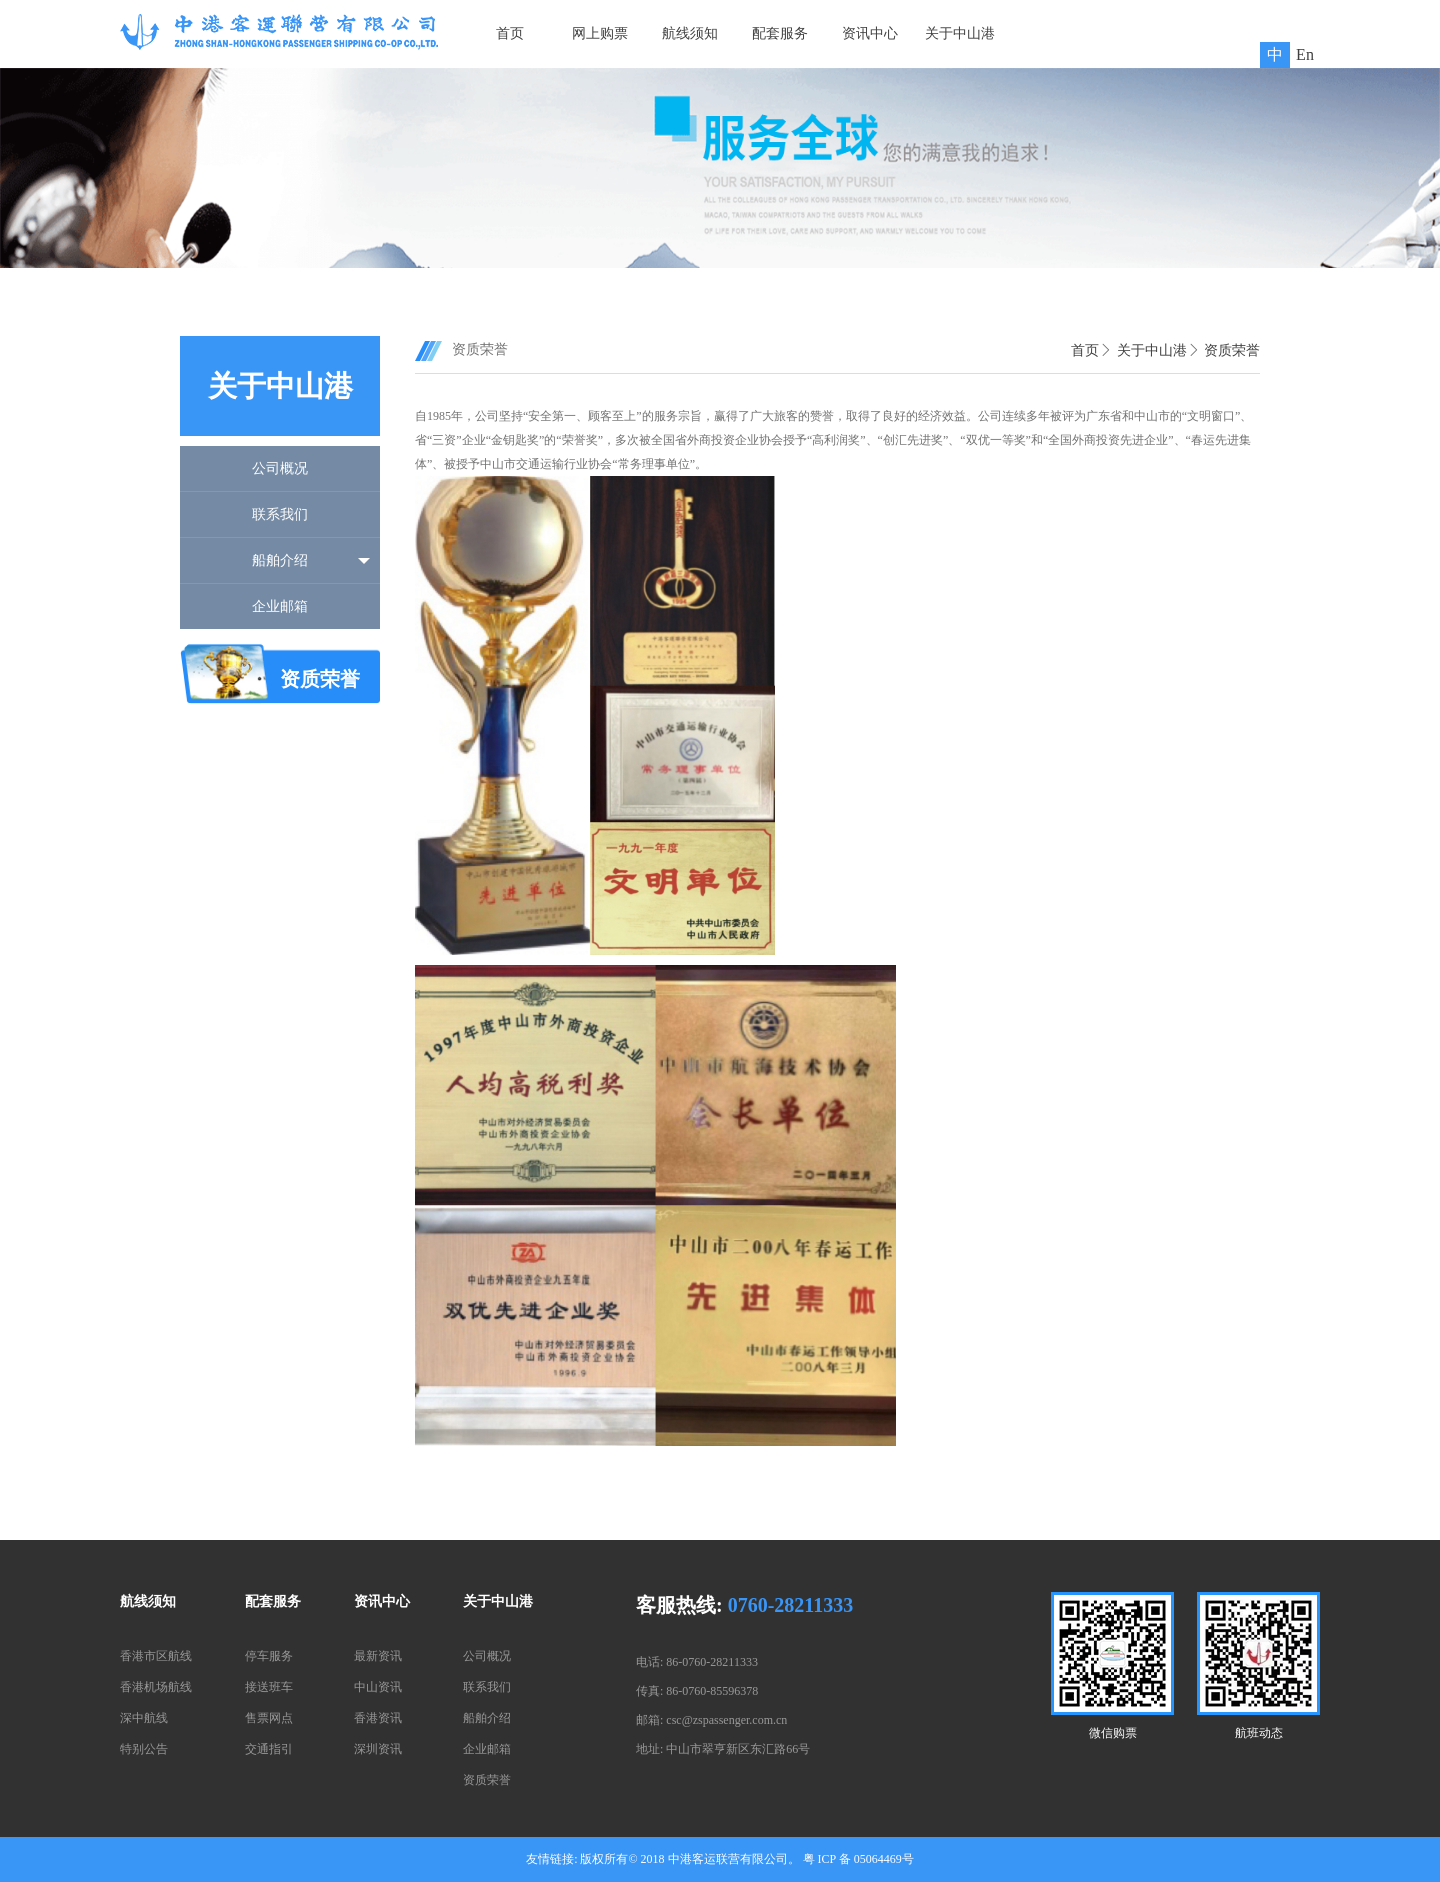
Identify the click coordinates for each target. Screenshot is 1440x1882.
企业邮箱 (280, 606)
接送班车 (269, 1687)
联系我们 (280, 514)
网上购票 (600, 33)
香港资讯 (378, 1718)
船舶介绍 (280, 560)
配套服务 (780, 33)
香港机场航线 (156, 1687)
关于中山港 (960, 33)
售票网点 (269, 1718)
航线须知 (690, 33)
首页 (510, 33)
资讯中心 (870, 33)
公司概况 (280, 468)
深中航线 (144, 1718)
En (1305, 54)
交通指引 (269, 1749)
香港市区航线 (156, 1656)
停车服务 (269, 1656)
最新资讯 (378, 1656)
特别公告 (144, 1749)
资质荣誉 (1232, 350)
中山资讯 (378, 1687)
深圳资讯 (378, 1749)
